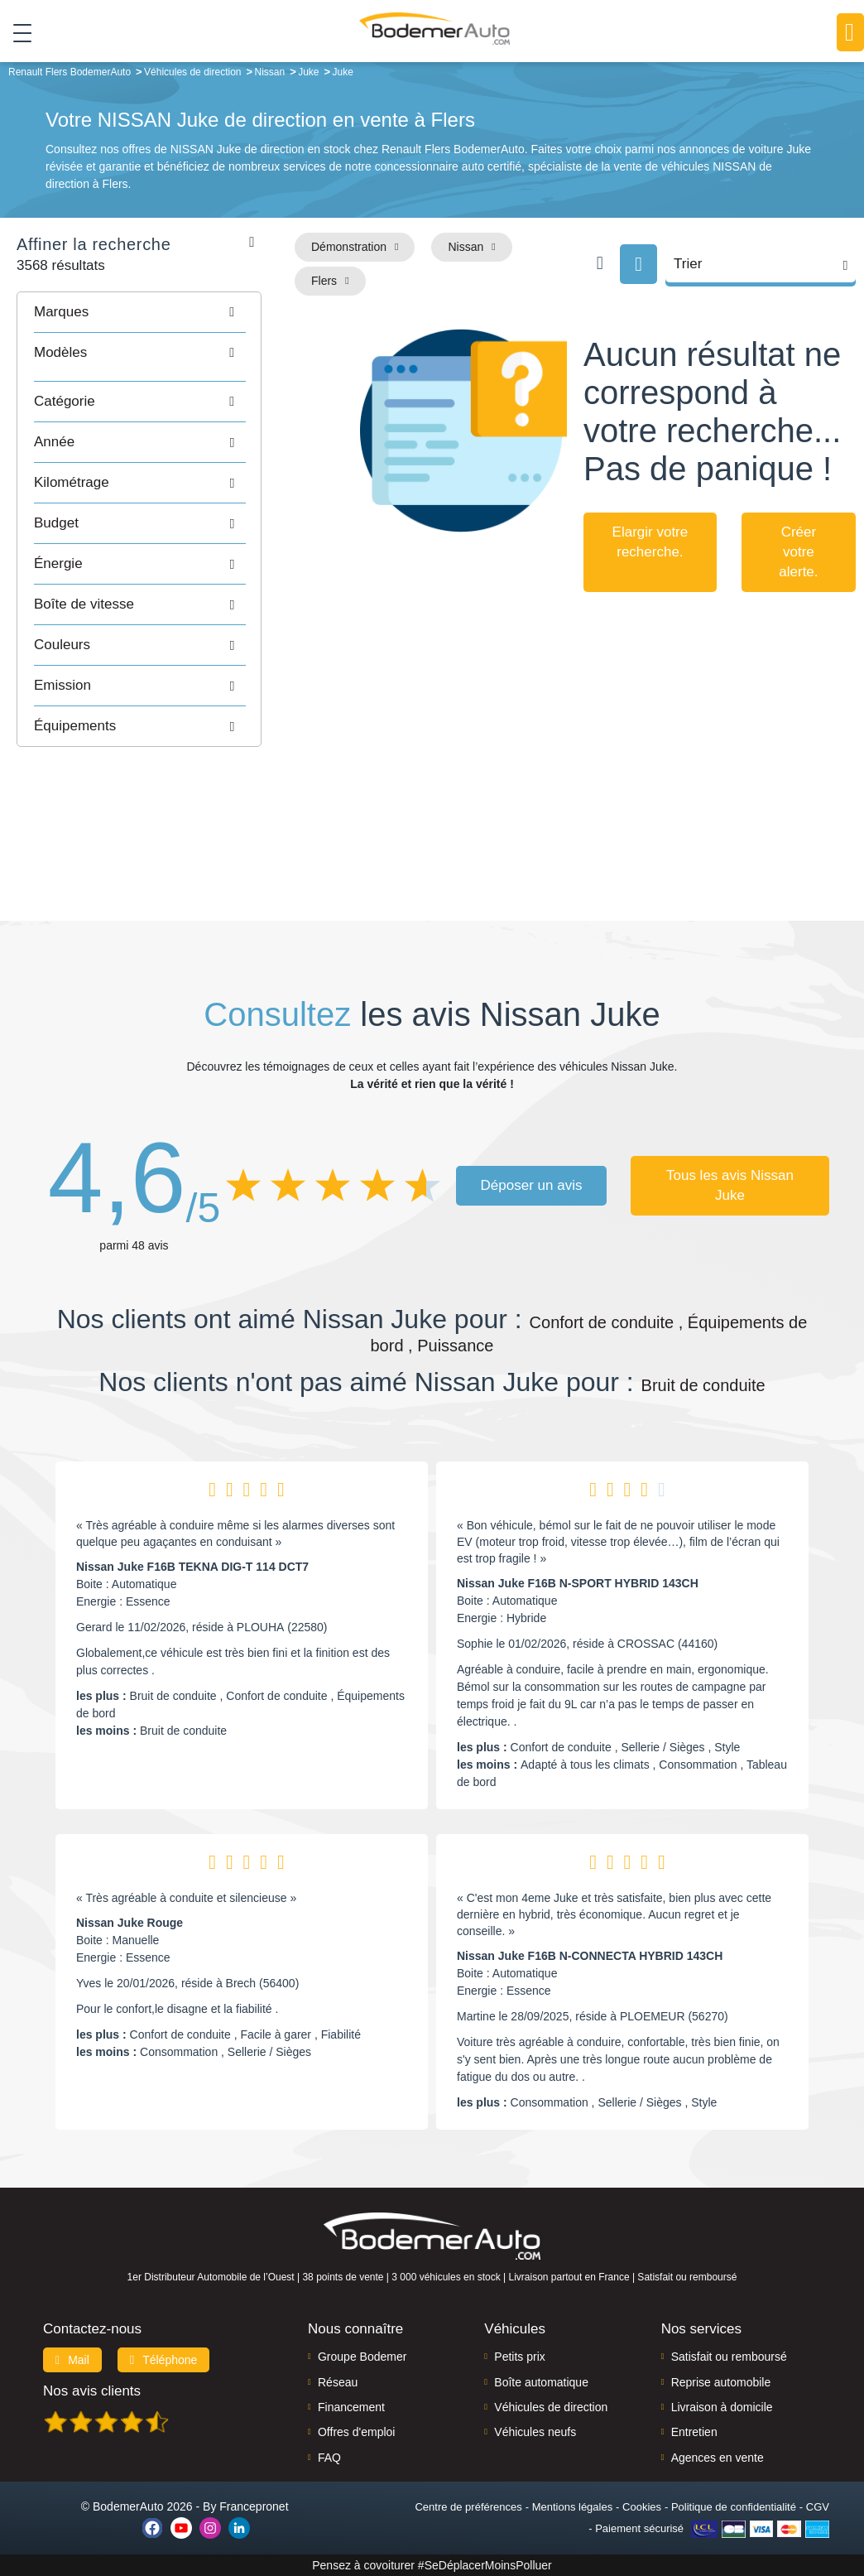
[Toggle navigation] (16, 32)
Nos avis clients (92, 2391)
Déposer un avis (532, 1185)
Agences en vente (717, 2457)
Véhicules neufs (535, 2432)
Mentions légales (572, 2507)
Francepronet (253, 2506)
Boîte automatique (541, 2382)
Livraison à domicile (722, 2407)
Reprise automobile (721, 2382)
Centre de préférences (468, 2507)
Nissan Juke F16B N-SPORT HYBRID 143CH (577, 1583)
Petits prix (519, 2356)
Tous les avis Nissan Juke (730, 1185)
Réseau (338, 2382)
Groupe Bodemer (362, 2356)
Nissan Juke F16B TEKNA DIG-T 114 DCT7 (192, 1566)
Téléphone (164, 2360)
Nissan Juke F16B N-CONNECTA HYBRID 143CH (589, 1955)
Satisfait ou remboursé (729, 2356)
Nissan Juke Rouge (129, 1922)
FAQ (329, 2457)
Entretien (694, 2432)
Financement (351, 2407)
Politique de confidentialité (733, 2507)
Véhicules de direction (550, 2407)
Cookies (641, 2507)
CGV (817, 2507)
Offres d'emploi (356, 2432)
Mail (72, 2360)
